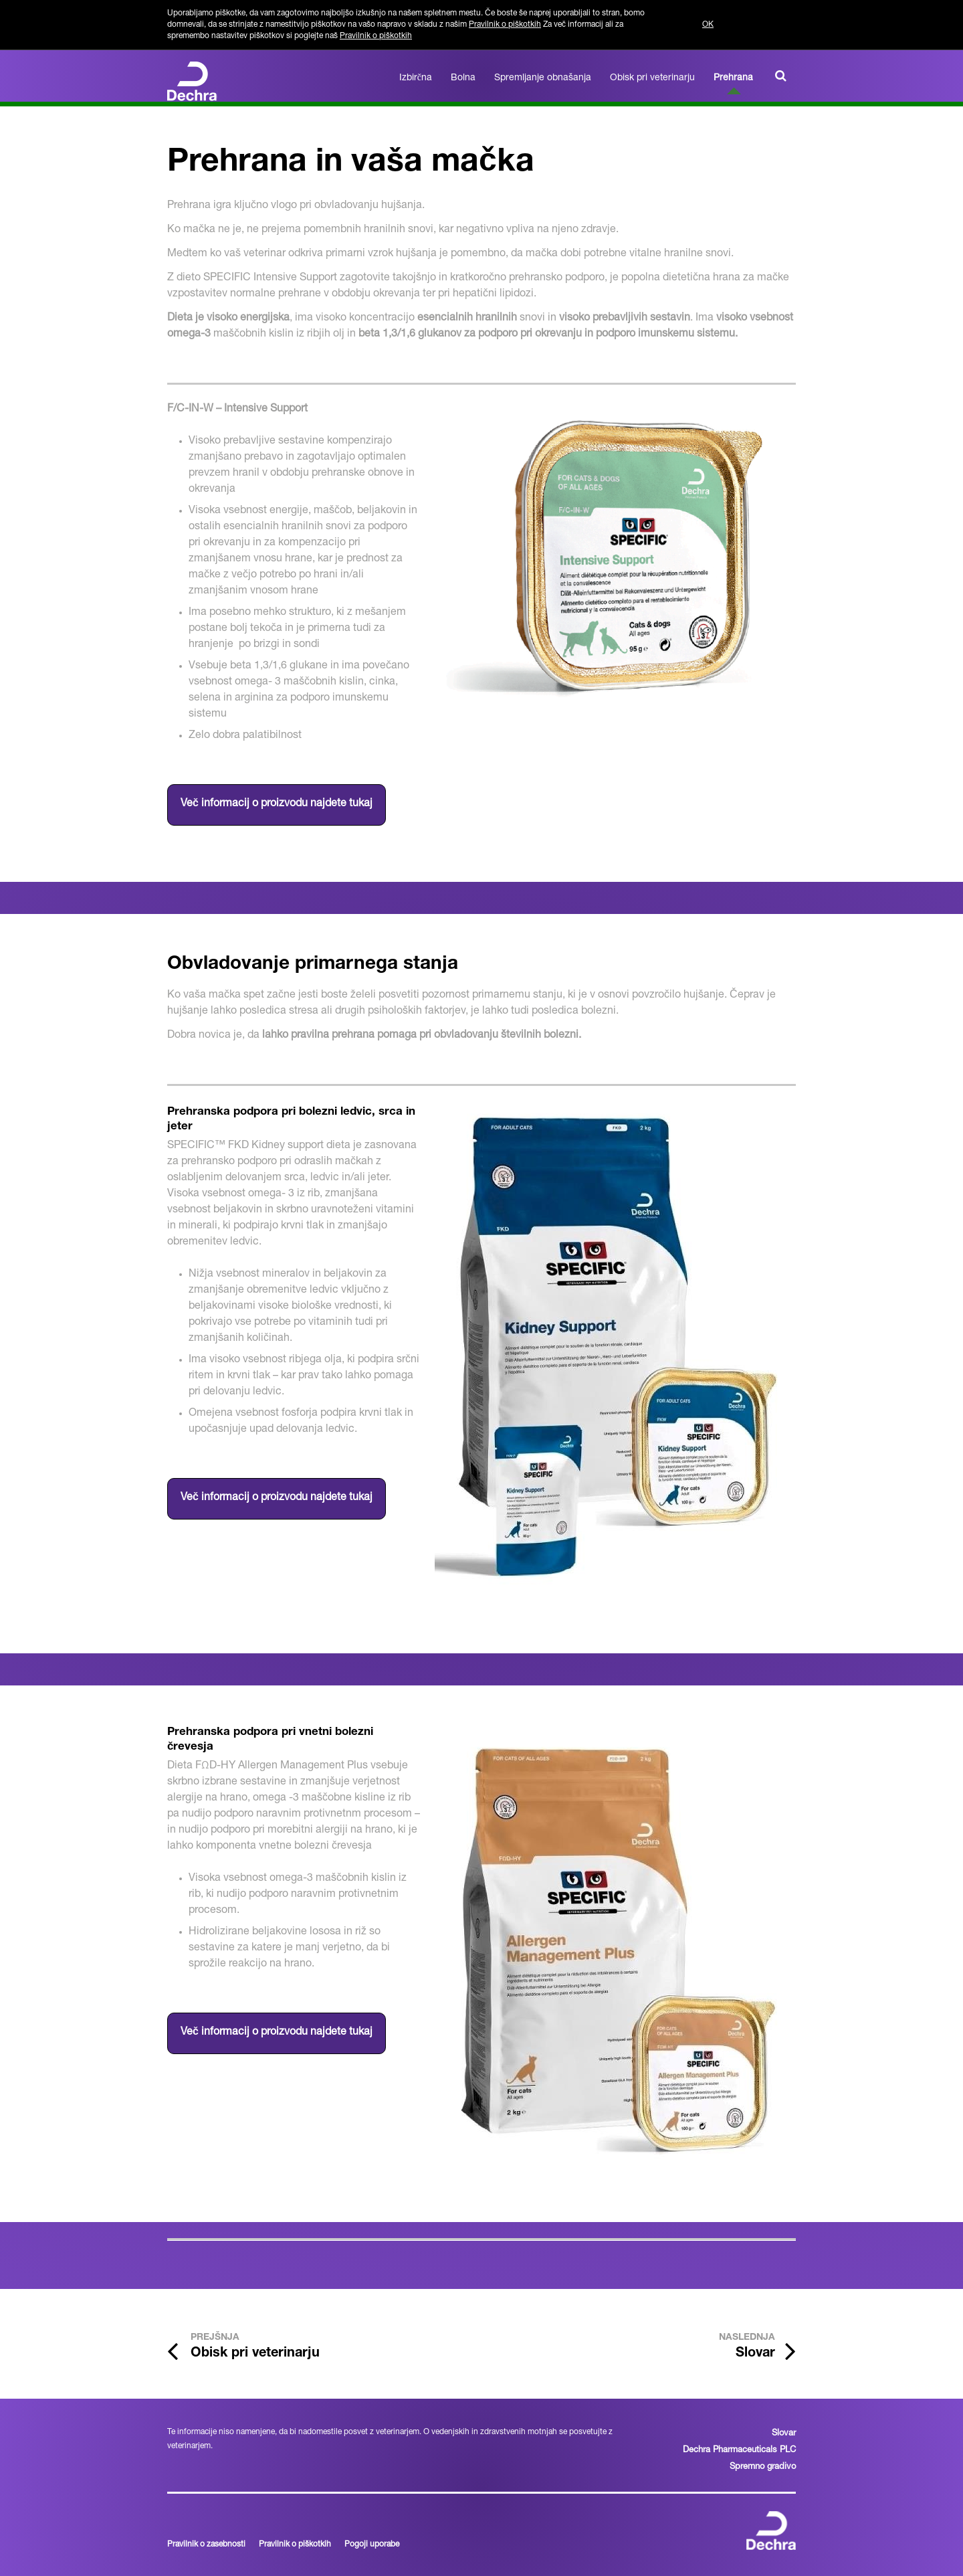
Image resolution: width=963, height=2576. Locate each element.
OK (708, 25)
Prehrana (733, 78)
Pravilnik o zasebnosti (206, 2545)
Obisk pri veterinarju (652, 78)
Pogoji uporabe (371, 2545)
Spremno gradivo (763, 2467)
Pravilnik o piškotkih (505, 25)
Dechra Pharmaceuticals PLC (739, 2450)
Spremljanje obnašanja (542, 78)
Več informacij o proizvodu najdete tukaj (276, 804)
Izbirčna (415, 78)
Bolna (463, 78)
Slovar (784, 2433)
